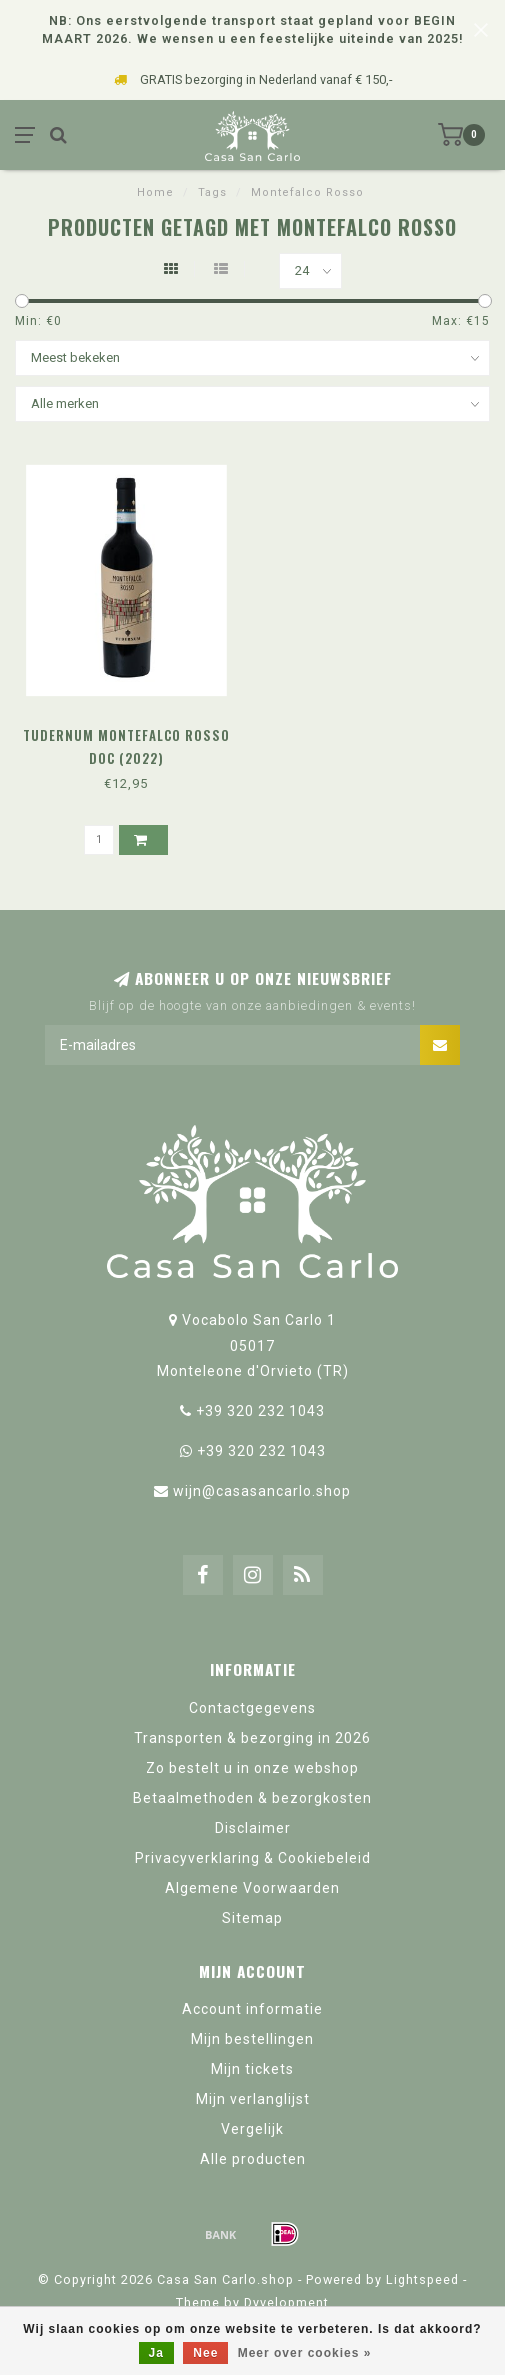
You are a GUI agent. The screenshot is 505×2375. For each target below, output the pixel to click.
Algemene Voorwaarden (252, 1888)
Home (155, 192)
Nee (205, 2353)
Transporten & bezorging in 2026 (252, 1738)
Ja (156, 2353)
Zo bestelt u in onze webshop (252, 1768)
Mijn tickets (252, 2069)
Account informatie (252, 2009)
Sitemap (252, 1918)
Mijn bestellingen (252, 2039)
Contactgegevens (252, 1708)
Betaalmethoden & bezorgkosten (252, 1798)
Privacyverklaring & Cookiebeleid (253, 1858)
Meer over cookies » (305, 2353)
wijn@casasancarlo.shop (262, 1491)
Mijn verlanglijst (253, 2099)
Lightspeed (422, 2279)
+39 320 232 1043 (260, 1411)
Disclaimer (253, 1828)
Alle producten (253, 2159)
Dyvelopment (286, 2302)
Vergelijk (252, 2129)
